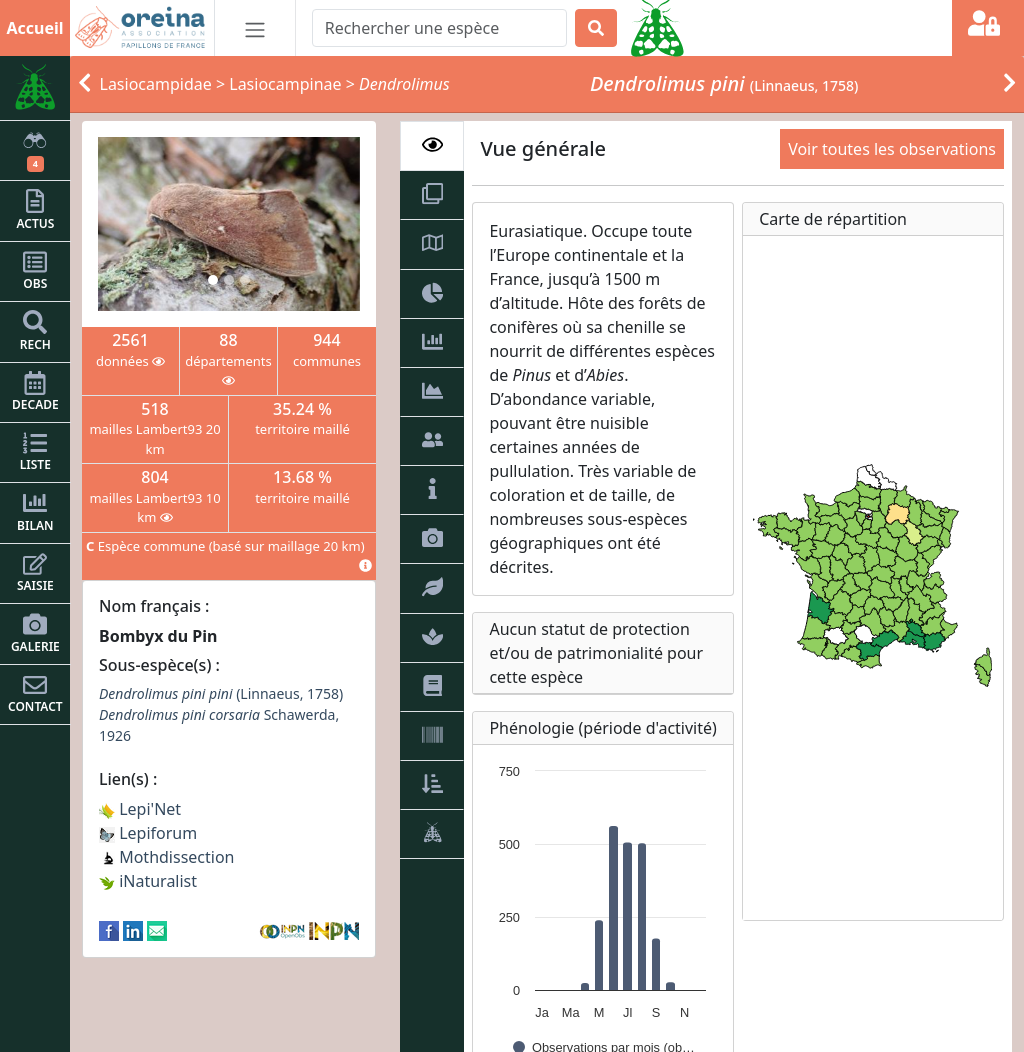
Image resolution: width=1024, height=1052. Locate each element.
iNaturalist (148, 881)
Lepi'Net (140, 809)
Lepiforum (148, 833)
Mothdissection (167, 857)
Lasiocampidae (156, 84)
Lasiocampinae (285, 84)
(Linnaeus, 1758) (221, 693)
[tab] (432, 146)
